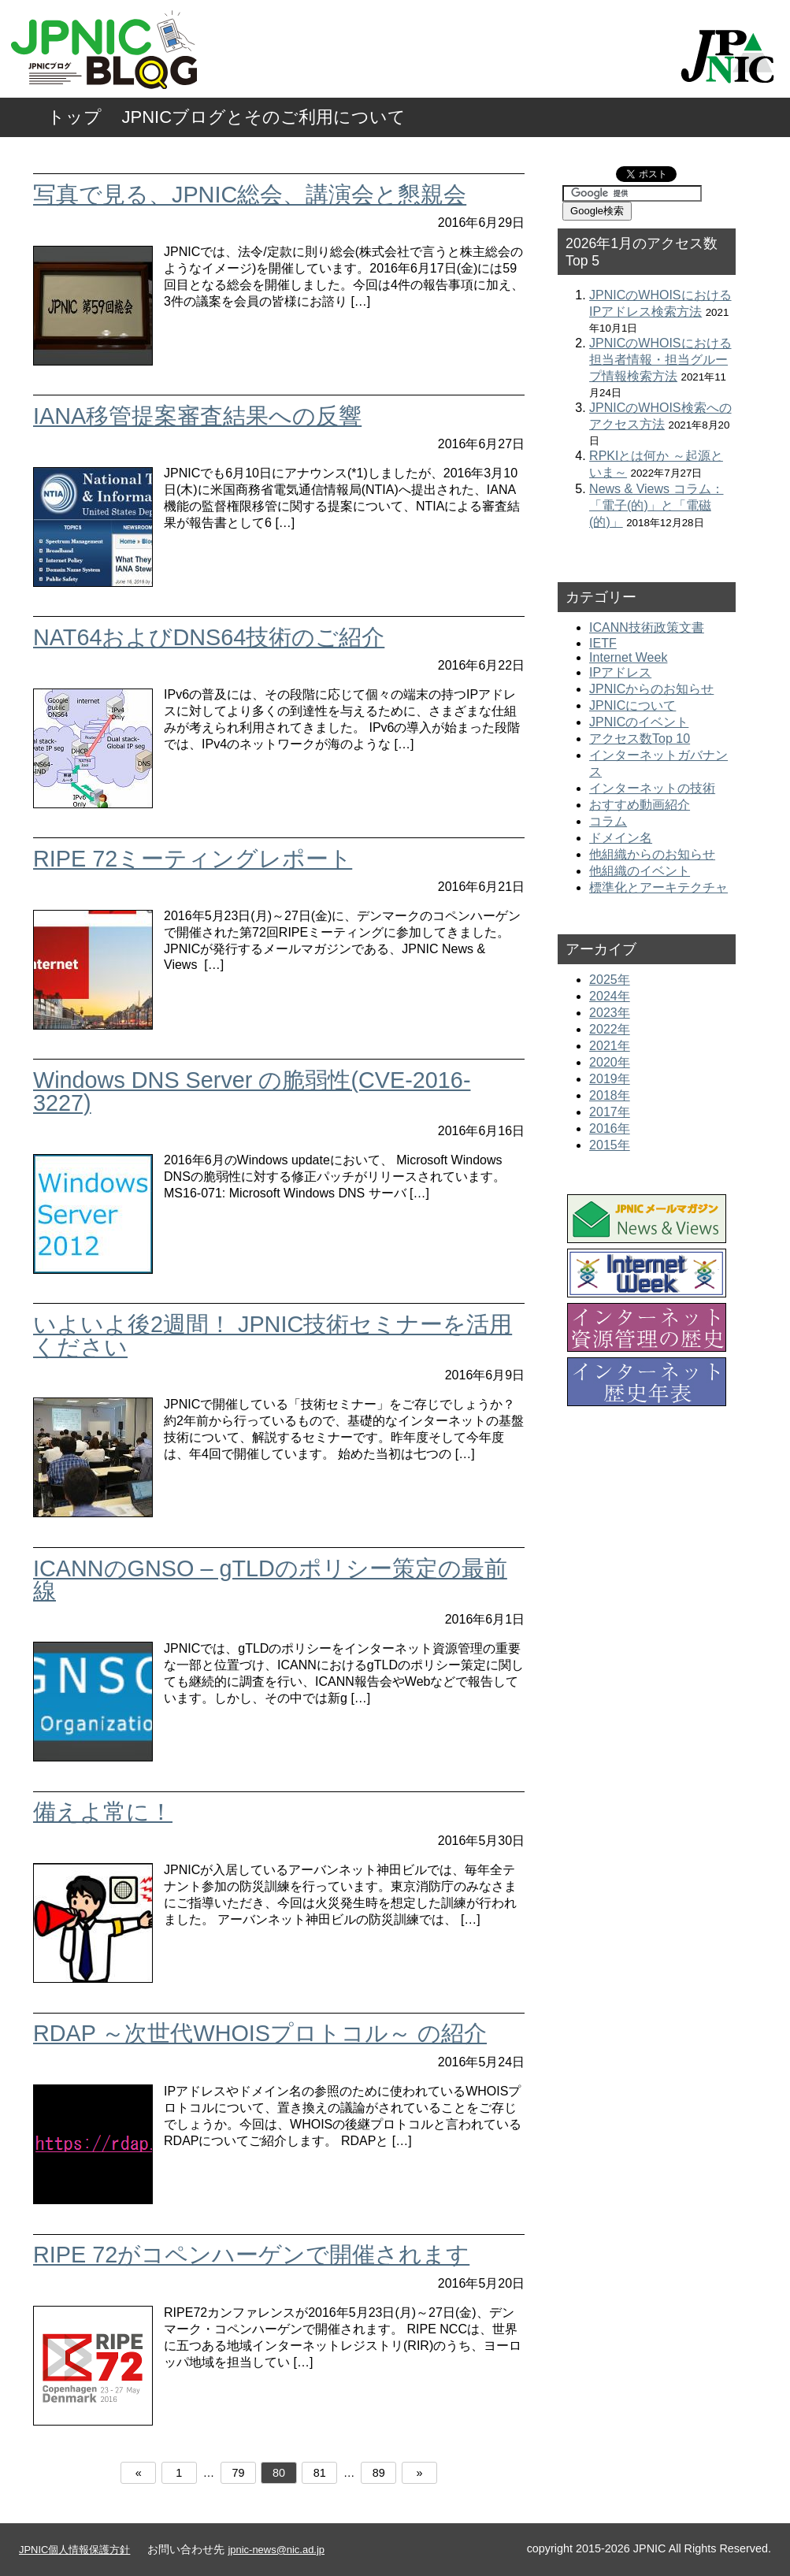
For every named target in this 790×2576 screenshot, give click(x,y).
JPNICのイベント (638, 722)
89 (379, 2473)
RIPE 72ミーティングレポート (192, 858)
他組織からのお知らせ (652, 854)
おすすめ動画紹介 (639, 804)
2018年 (609, 1095)
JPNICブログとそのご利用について (264, 117)
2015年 (609, 1145)
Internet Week (628, 657)
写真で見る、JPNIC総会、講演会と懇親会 (249, 194)
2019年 (609, 1079)
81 (319, 2473)
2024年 (609, 996)
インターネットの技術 (652, 788)
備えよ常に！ (102, 1811)
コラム (608, 821)
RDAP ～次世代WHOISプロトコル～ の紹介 (260, 2033)
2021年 (609, 1045)
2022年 (609, 1029)
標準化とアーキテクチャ (658, 887)
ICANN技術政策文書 (646, 627)
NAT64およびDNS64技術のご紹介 (208, 637)
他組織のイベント (639, 871)
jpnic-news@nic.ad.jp (276, 2550)
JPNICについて (632, 705)
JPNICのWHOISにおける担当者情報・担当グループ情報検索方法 (660, 359)
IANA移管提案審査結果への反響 (197, 416)
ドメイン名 (620, 837)
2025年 (609, 979)
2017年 (609, 1112)
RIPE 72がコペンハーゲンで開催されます (251, 2254)
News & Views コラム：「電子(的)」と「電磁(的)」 (656, 505)
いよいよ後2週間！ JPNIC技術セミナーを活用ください (272, 1336)
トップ (74, 117)
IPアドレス (620, 672)
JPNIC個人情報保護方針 (74, 2550)
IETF (603, 643)
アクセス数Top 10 (639, 738)
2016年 (609, 1128)
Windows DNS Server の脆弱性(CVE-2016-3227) (251, 1091)
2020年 (609, 1062)
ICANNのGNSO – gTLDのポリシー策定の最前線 (270, 1580)
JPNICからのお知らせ (651, 689)
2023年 (609, 1012)
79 (238, 2473)
